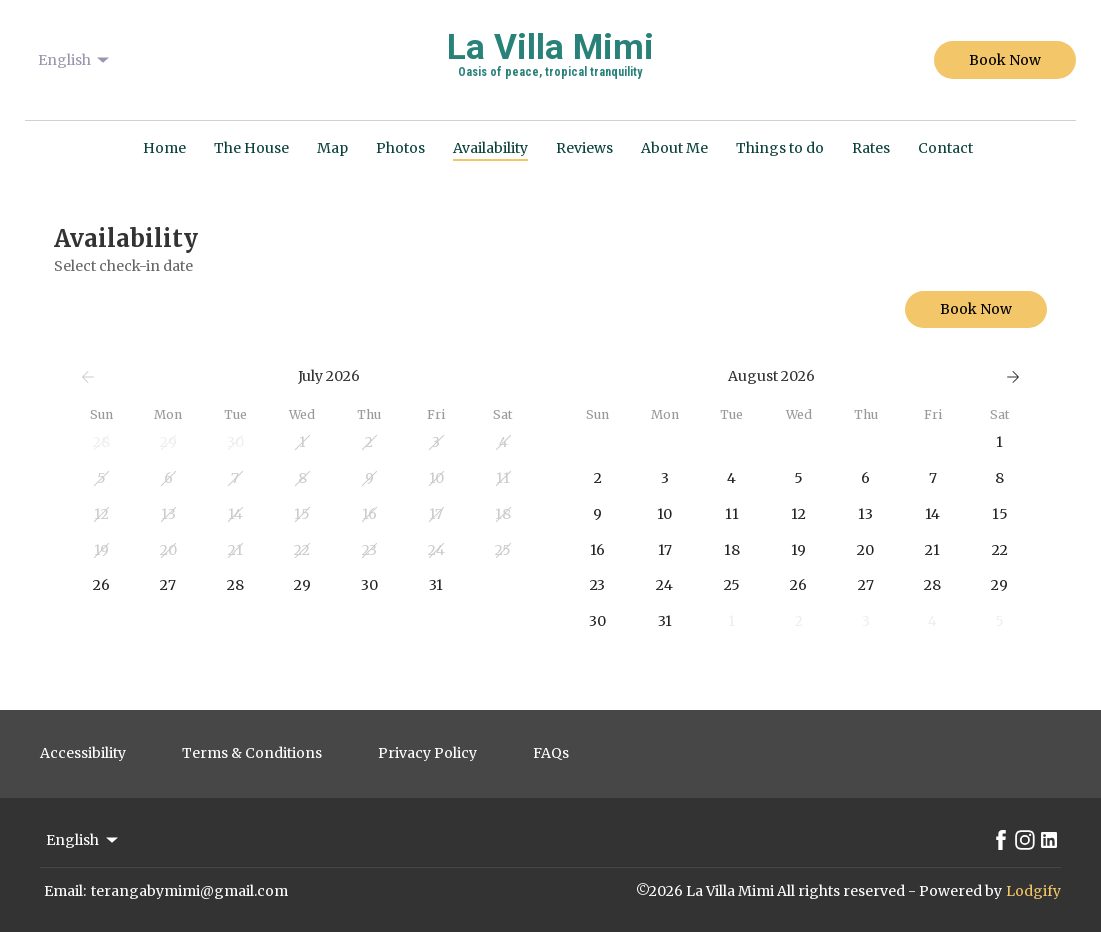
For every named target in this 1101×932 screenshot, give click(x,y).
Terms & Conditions (252, 753)
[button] (101, 443)
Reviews (584, 148)
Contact (945, 148)
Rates (871, 148)
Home (164, 148)
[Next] (1013, 377)
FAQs (551, 753)
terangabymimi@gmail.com (189, 891)
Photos (400, 148)
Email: (65, 891)
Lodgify (1033, 891)
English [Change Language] (75, 60)
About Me (674, 148)
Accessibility (83, 753)
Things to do (780, 148)
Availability (490, 148)
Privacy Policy (427, 753)
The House (251, 148)
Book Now (1005, 60)
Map (332, 148)
